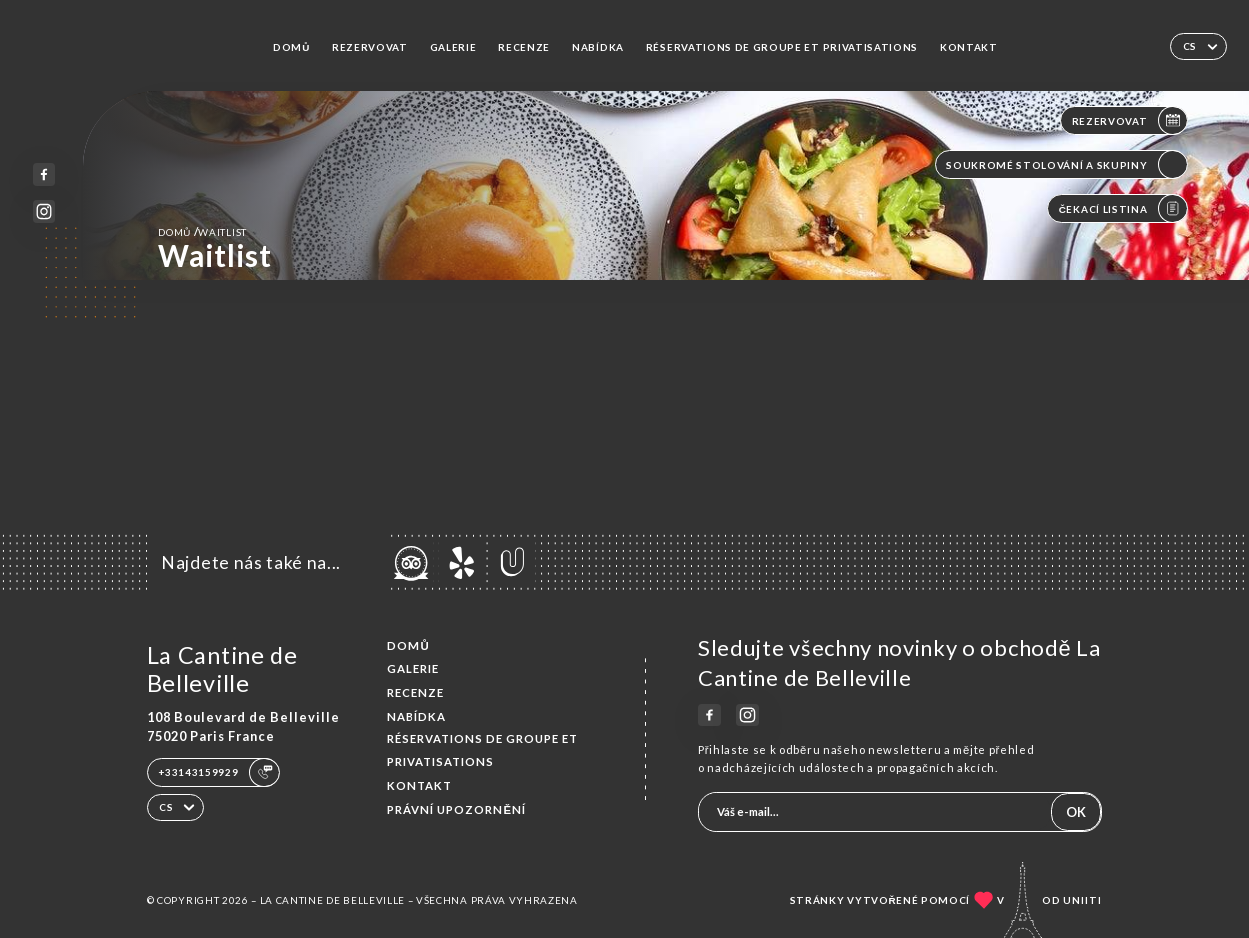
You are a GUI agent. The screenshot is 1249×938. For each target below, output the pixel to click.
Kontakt (969, 47)
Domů (291, 47)
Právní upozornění (456, 809)
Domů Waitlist (202, 231)
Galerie (453, 47)
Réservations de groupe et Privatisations (782, 47)
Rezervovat (370, 47)
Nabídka (598, 47)
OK (1076, 812)
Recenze (524, 47)
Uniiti (1082, 900)
